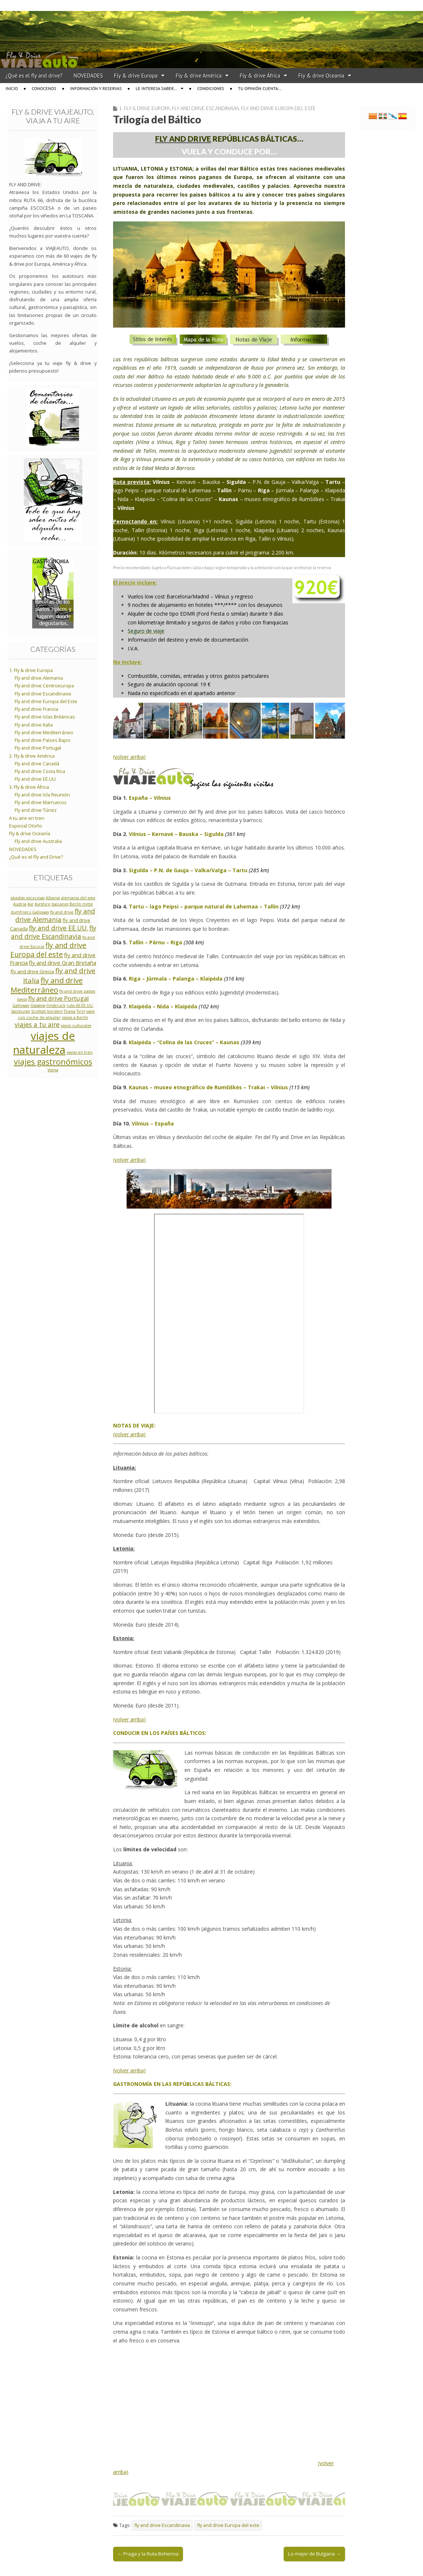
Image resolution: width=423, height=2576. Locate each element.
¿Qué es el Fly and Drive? (36, 857)
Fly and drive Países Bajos (43, 740)
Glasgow (37, 1005)
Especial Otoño (25, 826)
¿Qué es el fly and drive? (34, 75)
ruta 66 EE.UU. (80, 1005)
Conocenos (44, 88)
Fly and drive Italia (34, 725)
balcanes (60, 904)
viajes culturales (76, 1025)
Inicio (11, 88)
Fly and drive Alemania (39, 678)
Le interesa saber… (156, 88)
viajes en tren (80, 1052)
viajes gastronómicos (53, 1061)
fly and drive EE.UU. (58, 927)
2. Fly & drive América (32, 756)
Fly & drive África (260, 75)
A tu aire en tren (26, 818)
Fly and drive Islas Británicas (45, 717)
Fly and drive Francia (36, 709)
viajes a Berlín (75, 1017)
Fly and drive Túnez (36, 810)
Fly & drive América (199, 75)
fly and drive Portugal (58, 998)
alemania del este (78, 897)
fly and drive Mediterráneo (47, 985)
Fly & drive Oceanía (321, 75)
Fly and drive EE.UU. (36, 779)
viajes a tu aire (37, 1024)
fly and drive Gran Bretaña (62, 962)
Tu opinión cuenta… (260, 88)
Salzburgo (20, 1011)
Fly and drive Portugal (38, 748)
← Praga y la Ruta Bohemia (148, 2553)
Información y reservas (96, 88)
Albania (53, 897)
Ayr (30, 904)
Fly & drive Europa (136, 75)
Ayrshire (42, 904)
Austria (19, 904)
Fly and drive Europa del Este (278, 108)
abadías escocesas (28, 897)
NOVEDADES (88, 75)
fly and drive (62, 912)
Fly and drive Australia (38, 841)
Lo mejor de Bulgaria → (314, 2553)
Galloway (20, 1005)
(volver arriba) (129, 756)
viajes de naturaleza (44, 1042)
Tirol (80, 1011)
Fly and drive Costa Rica (40, 771)
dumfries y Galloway (30, 912)
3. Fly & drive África (29, 787)
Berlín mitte (81, 904)
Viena (53, 1069)
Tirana (69, 1011)
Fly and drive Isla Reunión (42, 795)
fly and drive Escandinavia (162, 2525)
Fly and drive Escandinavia (205, 108)
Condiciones (210, 88)
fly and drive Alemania (55, 915)
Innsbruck (55, 1005)
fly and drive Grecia (32, 971)
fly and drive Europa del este (228, 2525)
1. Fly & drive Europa (144, 108)
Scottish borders (47, 1011)
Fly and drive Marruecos (41, 802)
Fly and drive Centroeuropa (44, 686)
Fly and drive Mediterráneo (44, 732)
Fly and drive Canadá (37, 764)
